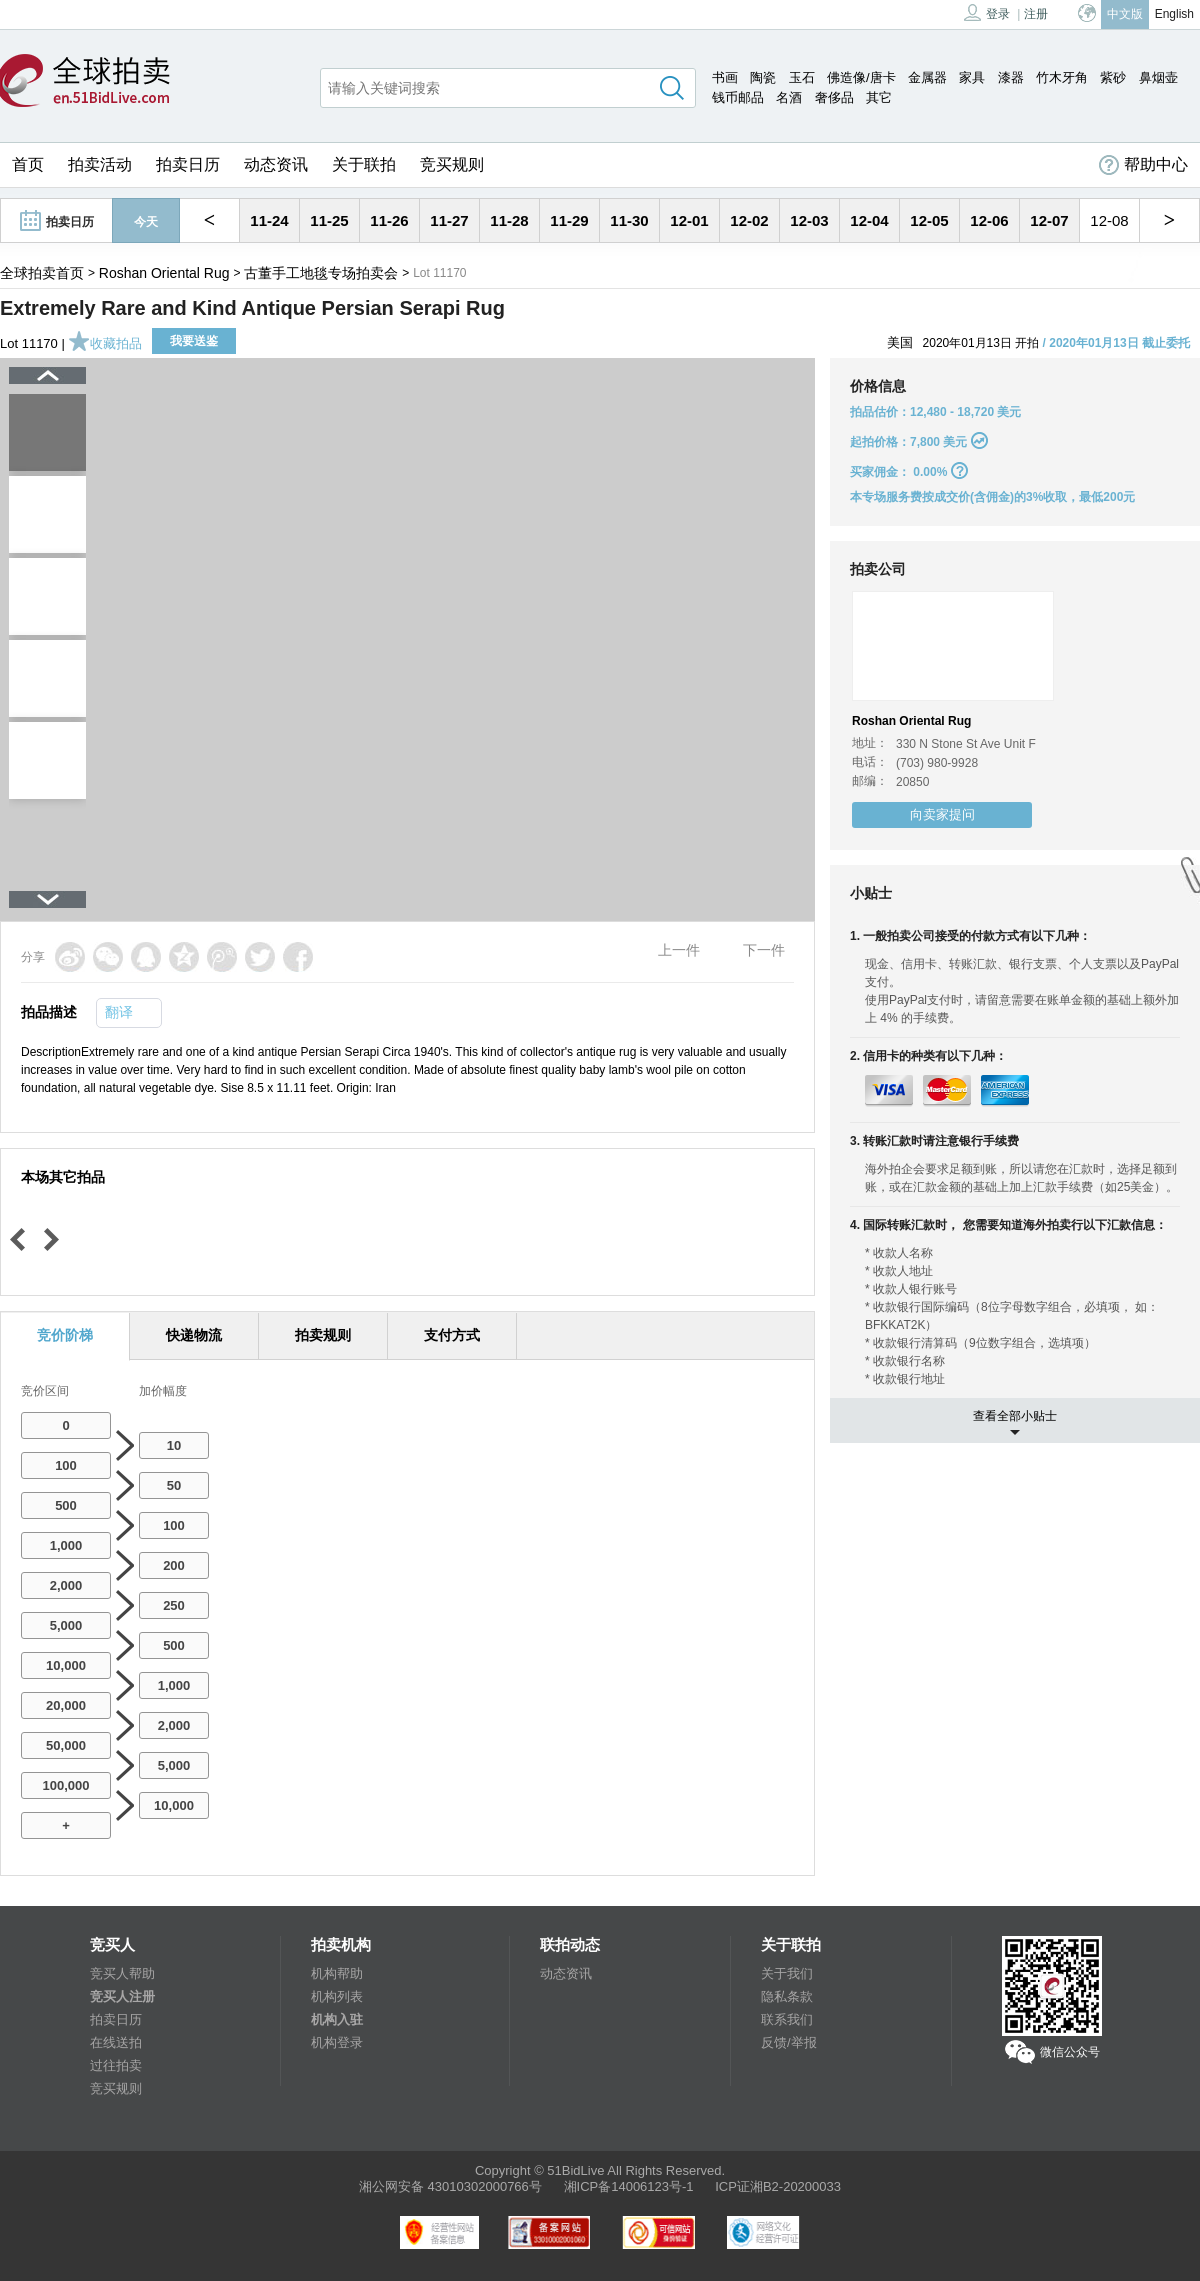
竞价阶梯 (65, 1335)
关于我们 (787, 1973)
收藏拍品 (105, 343)
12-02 (749, 220)
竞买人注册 (122, 1996)
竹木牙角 (1062, 77)
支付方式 (452, 1335)
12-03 (809, 220)
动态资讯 (276, 164)
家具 (972, 77)
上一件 (679, 950)
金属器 (927, 77)
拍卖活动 (100, 164)
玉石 (802, 77)
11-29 (569, 220)
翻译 (119, 1012)
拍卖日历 (188, 164)
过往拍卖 (116, 2065)
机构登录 (337, 2042)
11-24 (269, 220)
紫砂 (1113, 77)
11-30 (629, 220)
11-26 (389, 220)
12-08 (1109, 220)
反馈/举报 (789, 2042)
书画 (725, 77)
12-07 (1049, 220)
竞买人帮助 (122, 1973)
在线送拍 (116, 2042)
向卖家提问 (942, 814)
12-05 (929, 220)
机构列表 (337, 1996)
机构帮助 (337, 1973)
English (1174, 14)
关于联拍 (364, 164)
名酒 (789, 97)
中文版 (1125, 14)
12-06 (989, 220)
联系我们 (787, 2019)
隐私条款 (787, 1996)
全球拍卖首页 (42, 273)
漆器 (1011, 77)
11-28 (509, 220)
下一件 (764, 950)
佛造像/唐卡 (861, 77)
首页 (28, 164)
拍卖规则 (323, 1335)
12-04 (869, 220)
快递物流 (194, 1335)
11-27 (449, 220)
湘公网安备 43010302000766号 (450, 2186)
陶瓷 (763, 77)
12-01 (689, 220)
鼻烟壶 (1158, 77)
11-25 (329, 220)
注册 (1036, 14)
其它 (879, 97)
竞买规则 (452, 164)
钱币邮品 (738, 97)
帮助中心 (1143, 165)
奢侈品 (834, 97)
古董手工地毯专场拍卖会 (321, 273)
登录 (987, 12)
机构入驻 (337, 2019)
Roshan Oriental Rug (164, 273)
